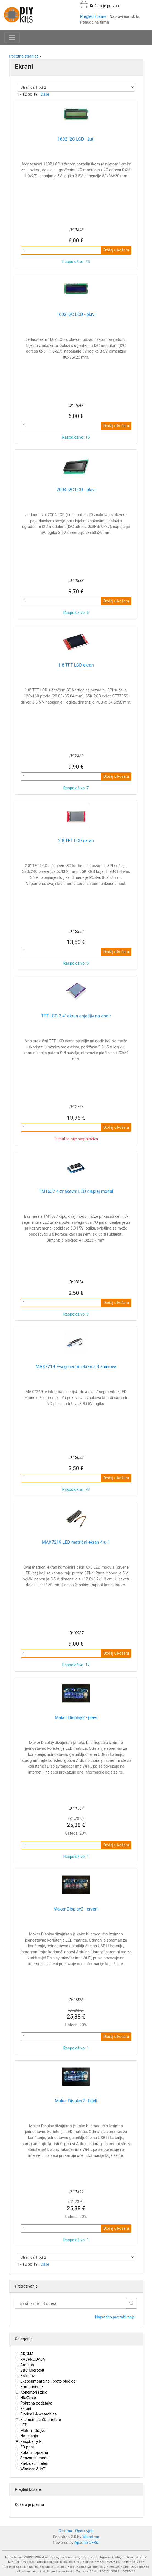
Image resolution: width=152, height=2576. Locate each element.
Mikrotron (90, 2537)
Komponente (31, 2387)
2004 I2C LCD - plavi (76, 489)
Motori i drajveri (33, 2430)
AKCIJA (27, 2354)
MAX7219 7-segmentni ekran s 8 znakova (76, 1366)
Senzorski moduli (35, 2458)
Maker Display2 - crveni (76, 1909)
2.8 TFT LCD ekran (76, 840)
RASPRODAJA (32, 2359)
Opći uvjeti (84, 2531)
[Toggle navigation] (12, 37)
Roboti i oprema (34, 2452)
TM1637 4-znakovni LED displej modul (76, 1191)
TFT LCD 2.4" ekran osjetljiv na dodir (76, 1016)
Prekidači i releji (34, 2463)
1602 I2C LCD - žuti (76, 139)
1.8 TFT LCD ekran (76, 665)
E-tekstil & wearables (38, 2414)
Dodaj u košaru (116, 250)
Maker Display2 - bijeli (76, 2100)
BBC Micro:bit (32, 2370)
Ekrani (25, 2408)
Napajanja (29, 2436)
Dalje (45, 94)
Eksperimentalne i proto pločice (47, 2381)
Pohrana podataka (36, 2403)
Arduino (27, 2365)
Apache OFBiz (86, 2542)
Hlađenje (28, 2397)
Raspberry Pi (31, 2441)
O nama (65, 2531)
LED (23, 2425)
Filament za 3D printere (40, 2419)
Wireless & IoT (32, 2469)
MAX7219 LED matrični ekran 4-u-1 (76, 1542)
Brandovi (28, 2376)
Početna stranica (24, 56)
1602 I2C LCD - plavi (76, 314)
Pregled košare (93, 16)
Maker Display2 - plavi (76, 1717)
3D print (27, 2447)
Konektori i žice (33, 2392)
